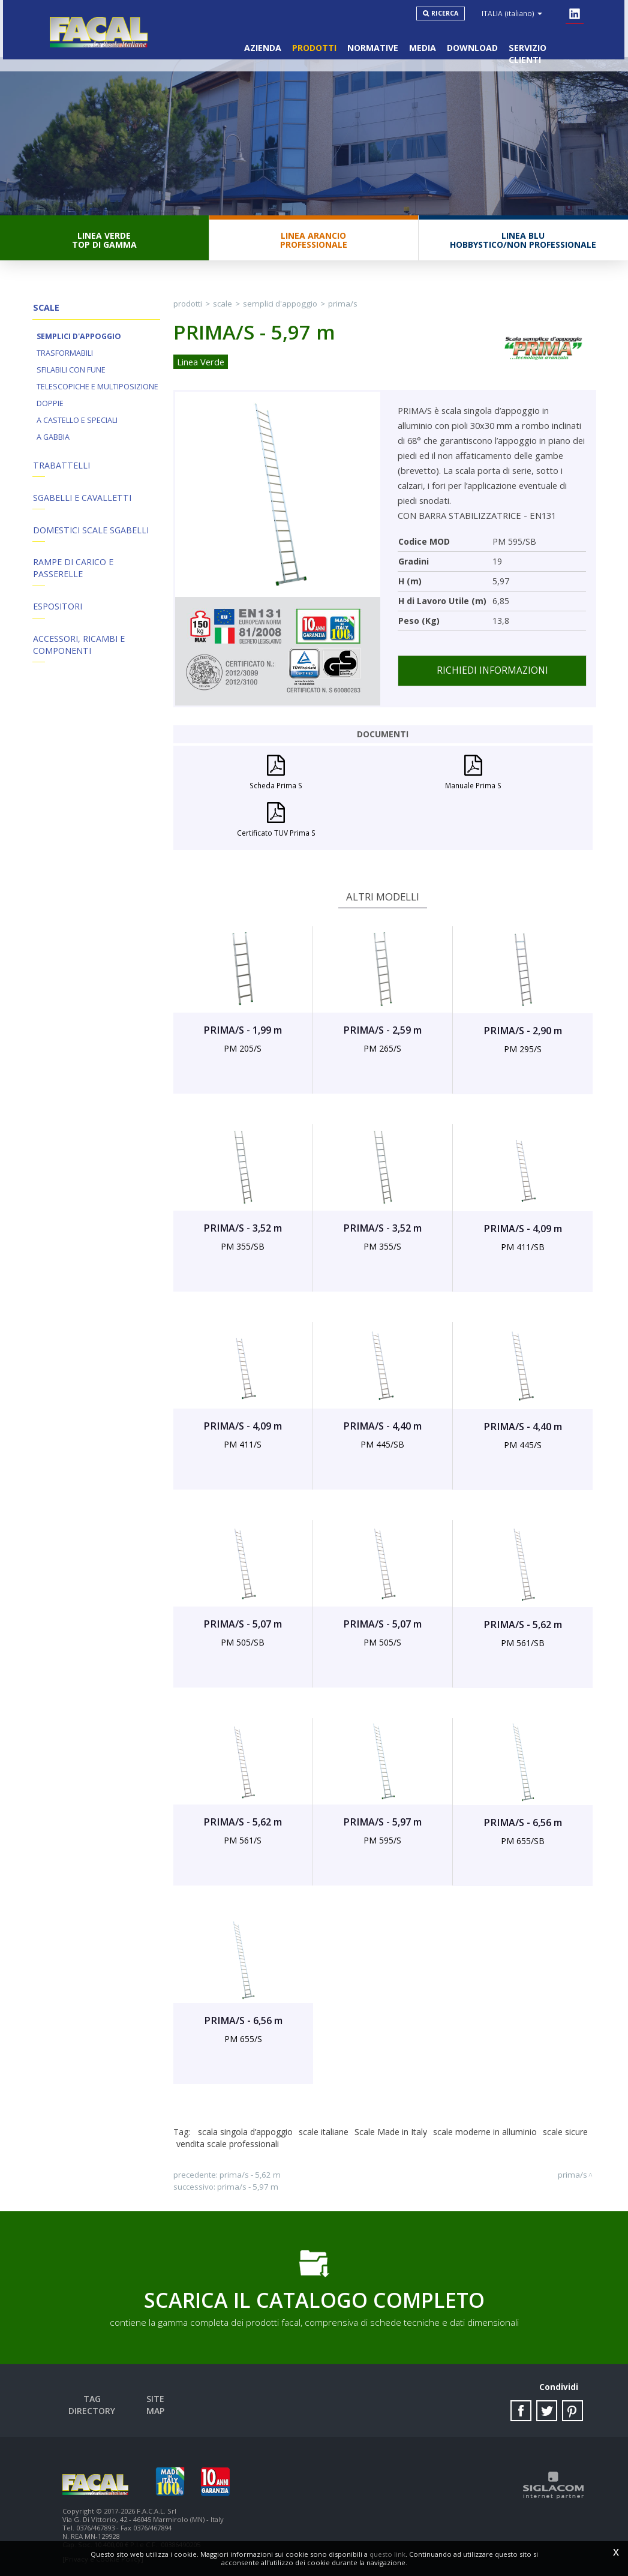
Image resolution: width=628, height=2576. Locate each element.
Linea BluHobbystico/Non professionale (523, 244)
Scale (222, 308)
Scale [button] (45, 312)
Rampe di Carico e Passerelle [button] (72, 578)
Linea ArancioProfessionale (313, 244)
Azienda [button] (257, 42)
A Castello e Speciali (77, 426)
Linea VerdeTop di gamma (104, 244)
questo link (387, 2554)
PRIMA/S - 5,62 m (250, 2168)
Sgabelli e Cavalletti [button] (81, 505)
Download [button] (471, 42)
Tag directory (95, 2394)
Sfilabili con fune (71, 375)
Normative (369, 42)
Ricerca (447, 13)
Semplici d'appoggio (79, 342)
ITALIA (515, 13)
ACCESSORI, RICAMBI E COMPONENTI (78, 657)
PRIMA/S (342, 308)
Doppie (50, 409)
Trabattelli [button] (60, 471)
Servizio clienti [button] (545, 42)
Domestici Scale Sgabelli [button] (90, 538)
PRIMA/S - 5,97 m (247, 2180)
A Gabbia (53, 442)
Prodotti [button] (310, 42)
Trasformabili (65, 358)
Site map (160, 2394)
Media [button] (420, 42)
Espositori (56, 617)
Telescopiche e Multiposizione (97, 392)
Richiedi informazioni (492, 675)
